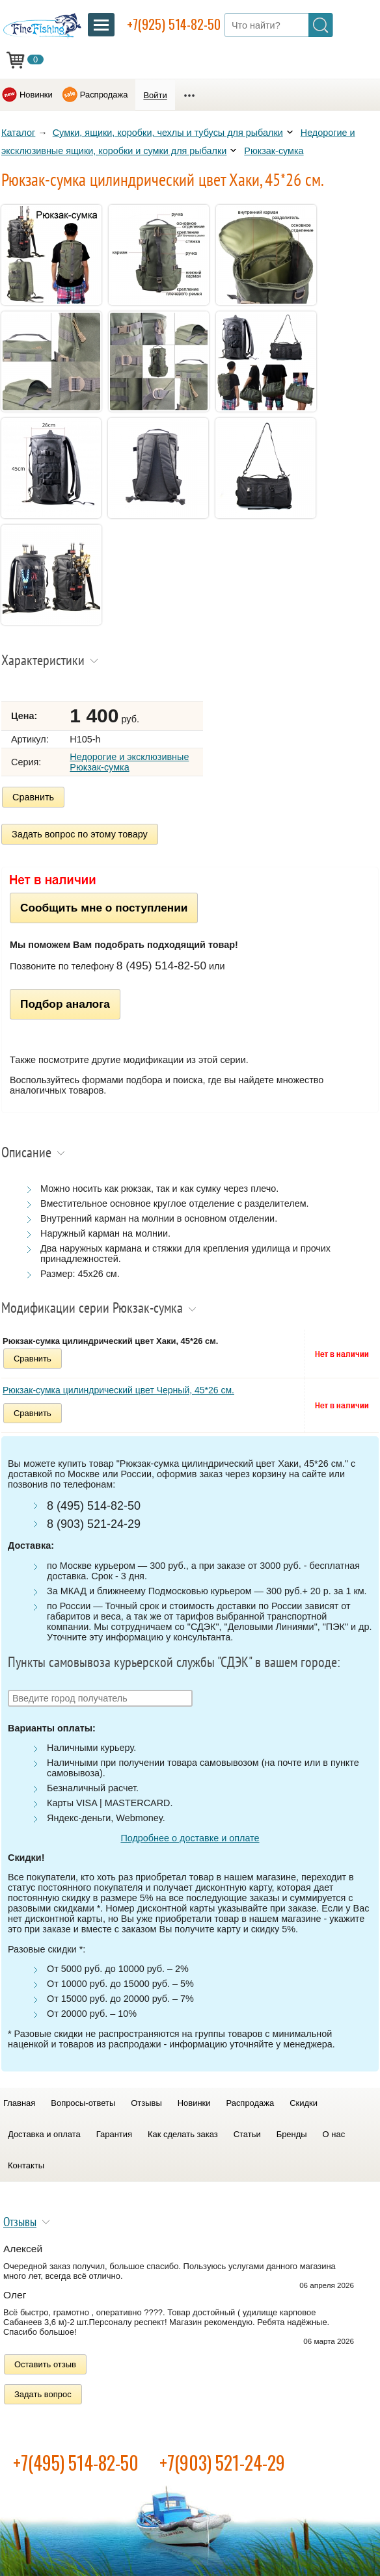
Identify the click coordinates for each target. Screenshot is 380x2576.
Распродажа (104, 94)
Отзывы (146, 2103)
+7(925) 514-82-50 (174, 24)
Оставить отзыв (45, 2364)
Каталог (18, 132)
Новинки (36, 94)
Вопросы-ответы (83, 2103)
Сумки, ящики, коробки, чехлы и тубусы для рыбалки (168, 132)
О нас (334, 2134)
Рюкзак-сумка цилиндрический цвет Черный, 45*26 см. (118, 1390)
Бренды (292, 2134)
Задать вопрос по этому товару (80, 834)
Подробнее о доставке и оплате (189, 1838)
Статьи (247, 2134)
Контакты (26, 2165)
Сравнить (33, 797)
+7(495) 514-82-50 (76, 2462)
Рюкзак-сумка (273, 151)
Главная (19, 2103)
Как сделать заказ (183, 2134)
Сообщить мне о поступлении (103, 907)
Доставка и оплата (44, 2134)
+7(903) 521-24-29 (222, 2462)
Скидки (304, 2103)
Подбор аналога (65, 1003)
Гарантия (114, 2134)
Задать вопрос (43, 2394)
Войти (155, 95)
